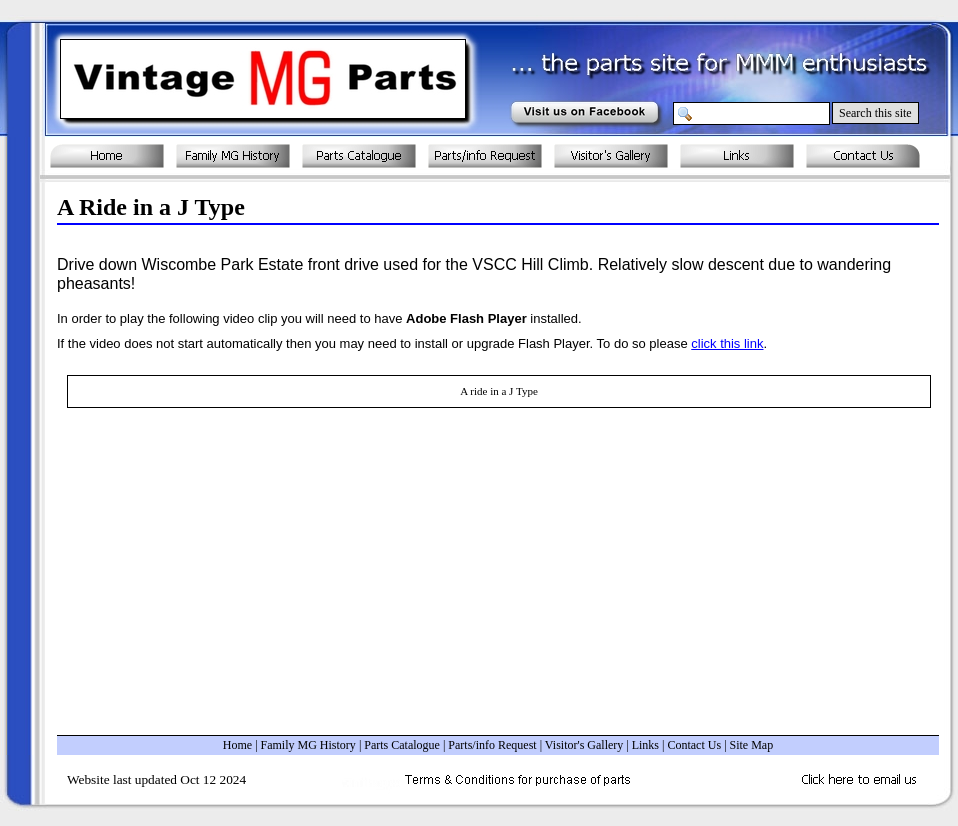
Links (645, 745)
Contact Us (694, 745)
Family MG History (308, 745)
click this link (727, 343)
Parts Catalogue (402, 745)
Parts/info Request (492, 745)
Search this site (875, 113)
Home (237, 745)
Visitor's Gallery (584, 745)
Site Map (752, 745)
